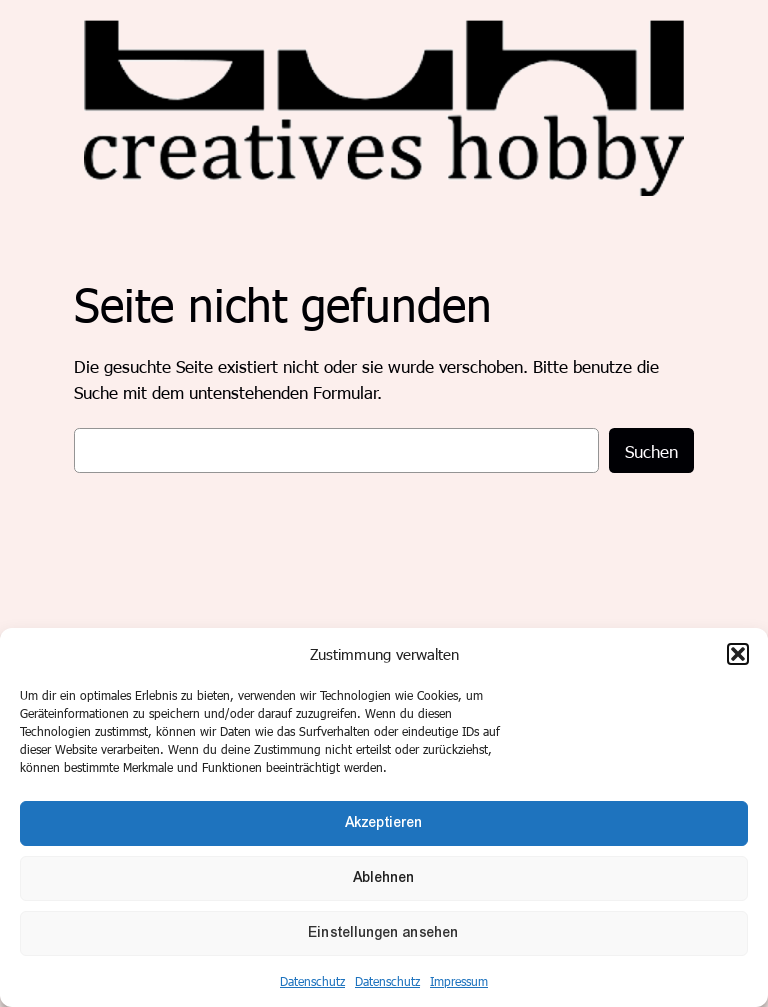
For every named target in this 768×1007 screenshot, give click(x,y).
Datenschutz (312, 981)
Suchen (651, 451)
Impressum (459, 981)
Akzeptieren (384, 822)
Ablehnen (384, 877)
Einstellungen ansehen (384, 932)
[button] (738, 654)
